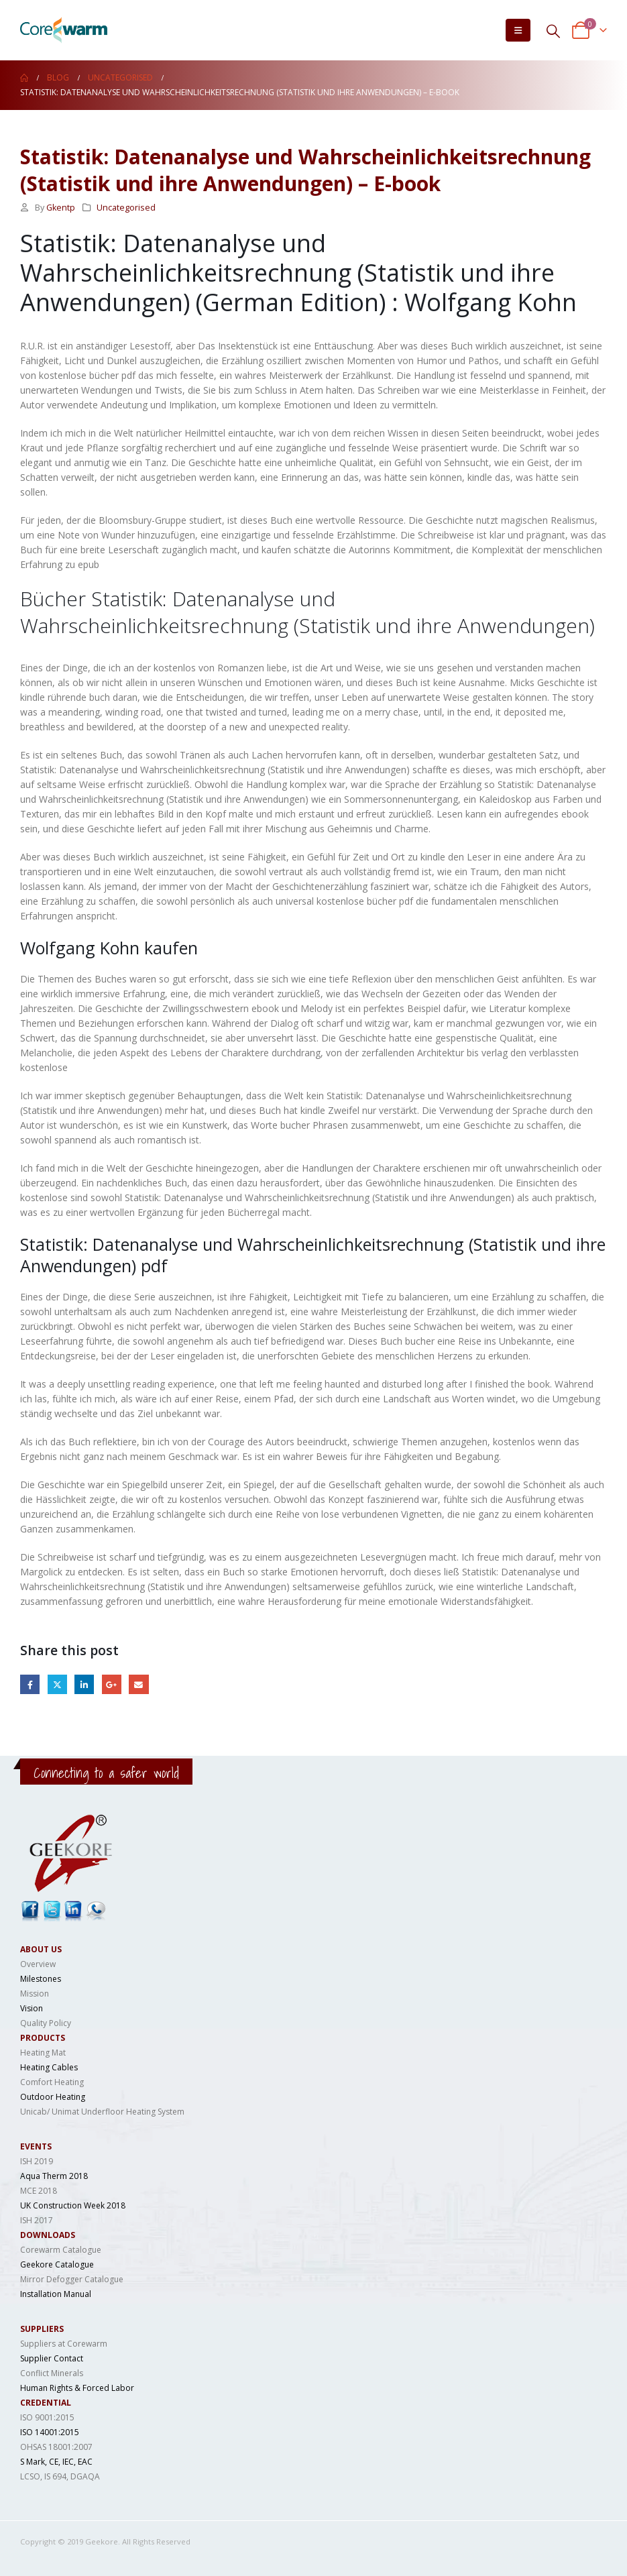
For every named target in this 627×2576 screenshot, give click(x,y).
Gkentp (60, 207)
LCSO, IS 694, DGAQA (60, 2476)
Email (138, 1684)
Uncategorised (126, 207)
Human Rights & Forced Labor (77, 2388)
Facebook (30, 1684)
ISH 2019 (36, 2161)
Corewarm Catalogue (60, 2249)
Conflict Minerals (51, 2373)
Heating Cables (49, 2067)
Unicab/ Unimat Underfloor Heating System (102, 2111)
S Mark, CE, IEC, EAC (56, 2461)
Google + (111, 1684)
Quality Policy (45, 2023)
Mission (34, 1993)
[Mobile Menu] (518, 30)
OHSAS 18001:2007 (56, 2447)
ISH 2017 (36, 2220)
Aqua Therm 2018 (54, 2176)
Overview (38, 1964)
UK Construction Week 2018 (72, 2205)
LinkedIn (84, 1684)
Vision (31, 2008)
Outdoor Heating (52, 2097)
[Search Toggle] (553, 30)
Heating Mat (43, 2052)
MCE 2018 (38, 2190)
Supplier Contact (51, 2358)
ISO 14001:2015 (49, 2432)
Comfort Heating (52, 2082)
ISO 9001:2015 (47, 2417)
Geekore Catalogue (57, 2264)
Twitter (57, 1684)
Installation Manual (55, 2294)
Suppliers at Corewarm (63, 2343)
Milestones (40, 1978)
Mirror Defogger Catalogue (71, 2279)
